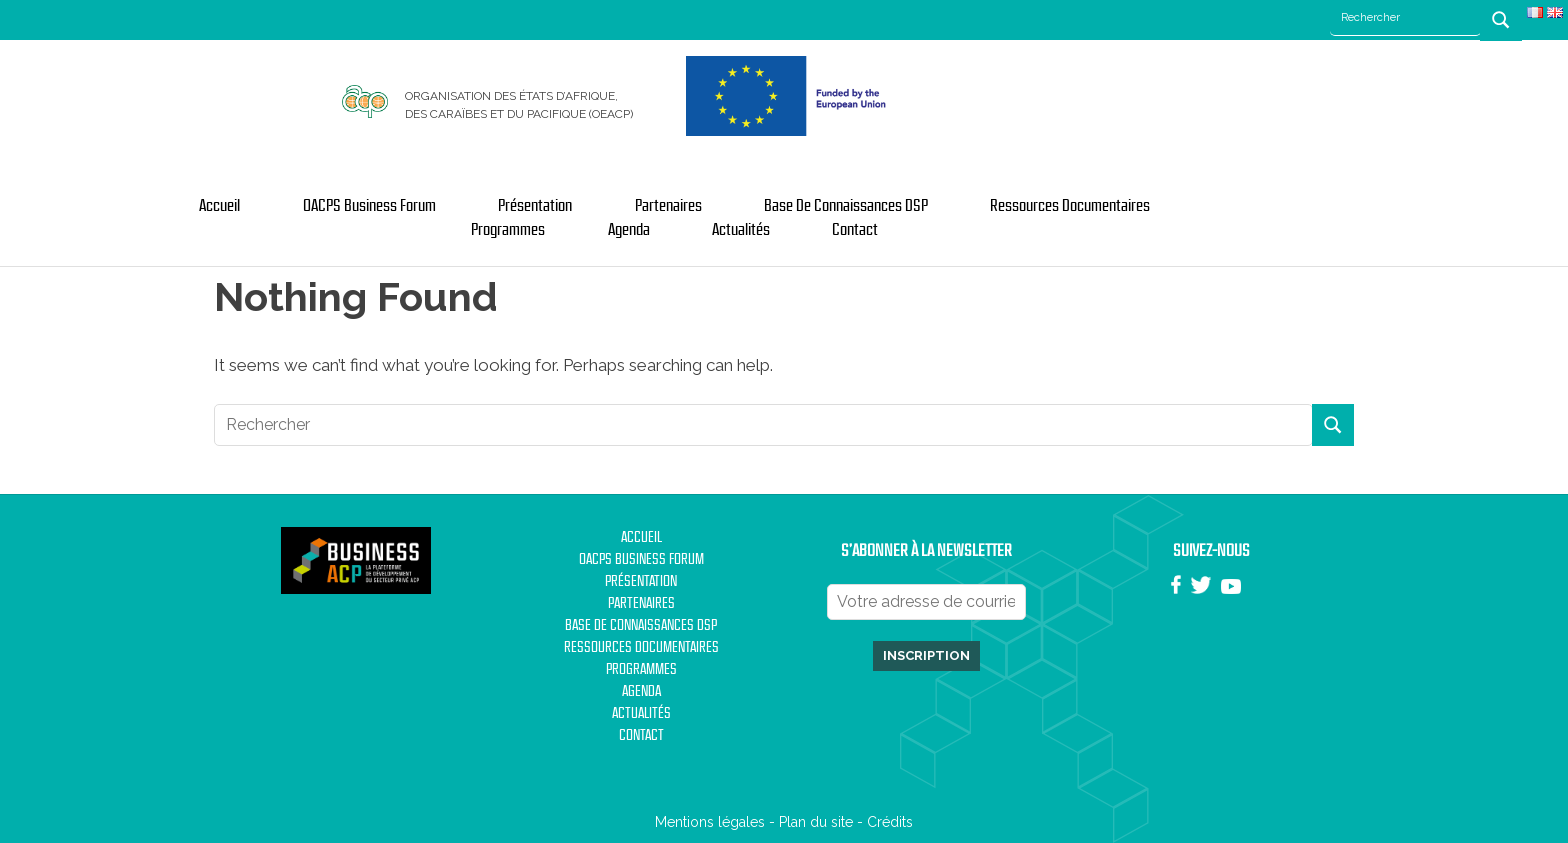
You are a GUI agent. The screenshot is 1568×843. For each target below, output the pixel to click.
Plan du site (816, 822)
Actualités (741, 230)
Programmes (508, 230)
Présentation (535, 206)
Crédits (890, 822)
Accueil (219, 206)
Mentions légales (710, 822)
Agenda (629, 230)
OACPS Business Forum (369, 206)
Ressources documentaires (1070, 206)
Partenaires (668, 206)
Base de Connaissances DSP (846, 206)
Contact (855, 230)
